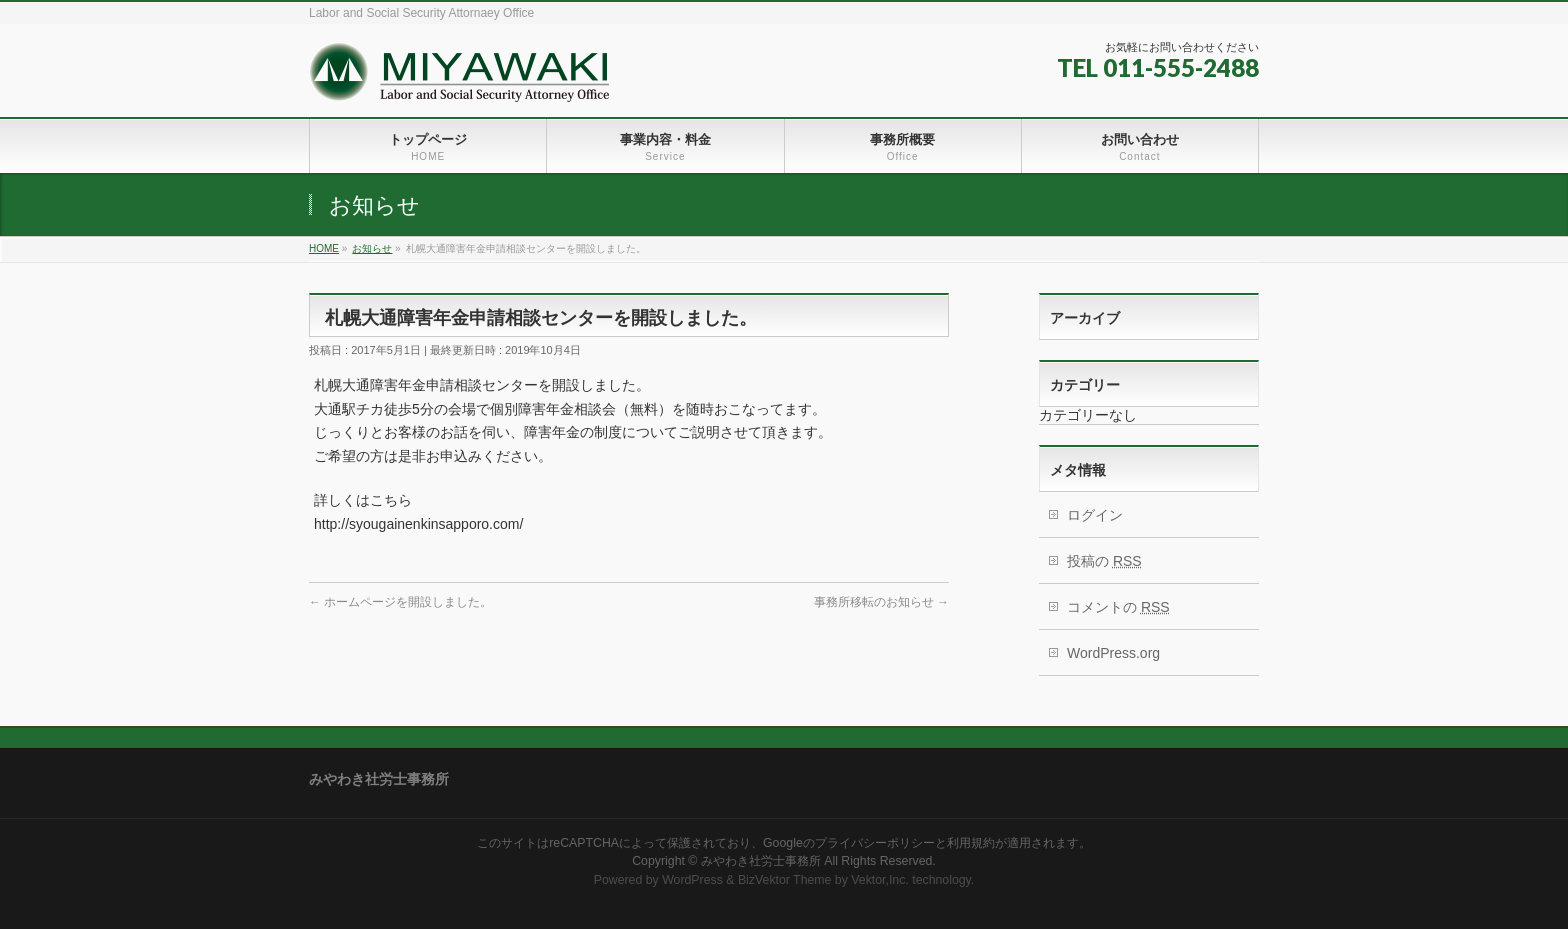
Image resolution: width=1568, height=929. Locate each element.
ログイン (1095, 515)
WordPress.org (1113, 653)
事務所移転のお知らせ (881, 602)
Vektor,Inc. (880, 880)
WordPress (692, 880)
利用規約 (971, 843)
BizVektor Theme (785, 880)
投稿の (1104, 561)
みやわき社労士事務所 (761, 861)
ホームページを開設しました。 (400, 602)
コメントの (1118, 607)
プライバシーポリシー (875, 843)
